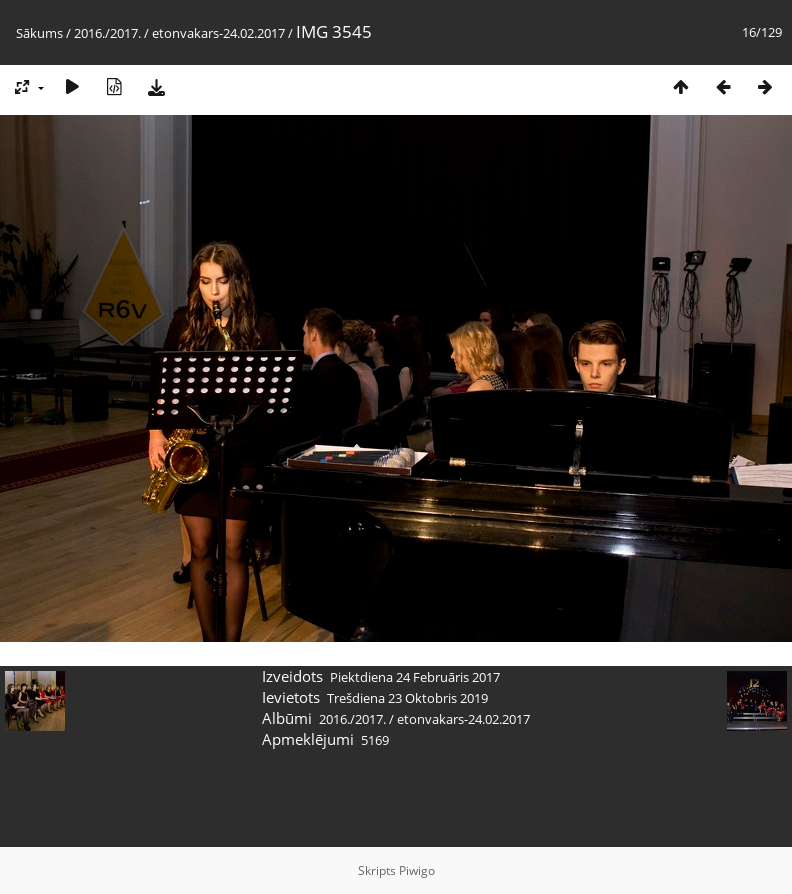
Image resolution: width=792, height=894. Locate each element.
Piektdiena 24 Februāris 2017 (415, 677)
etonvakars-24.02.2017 (218, 33)
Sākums (39, 33)
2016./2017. (107, 33)
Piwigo (417, 870)
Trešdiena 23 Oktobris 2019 (407, 698)
